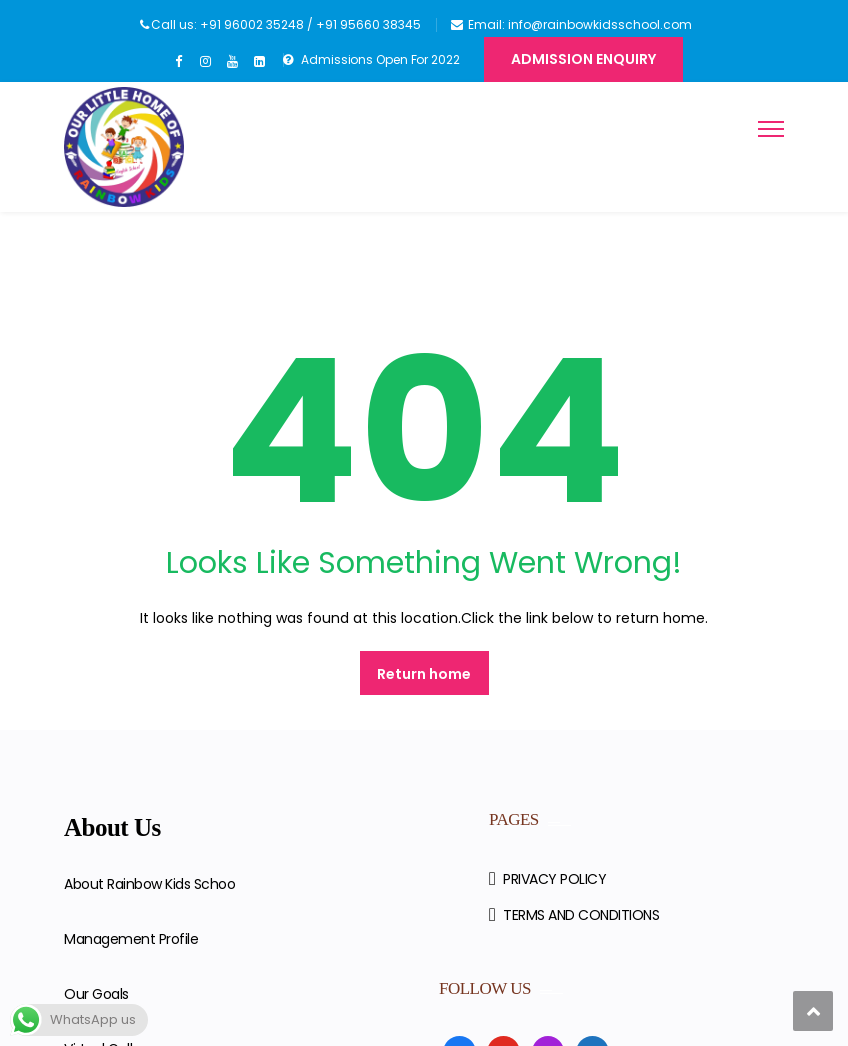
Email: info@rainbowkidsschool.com (580, 24)
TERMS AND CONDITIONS (581, 915)
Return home (424, 674)
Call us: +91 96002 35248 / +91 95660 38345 (286, 24)
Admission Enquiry (583, 59)
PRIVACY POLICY (554, 879)
